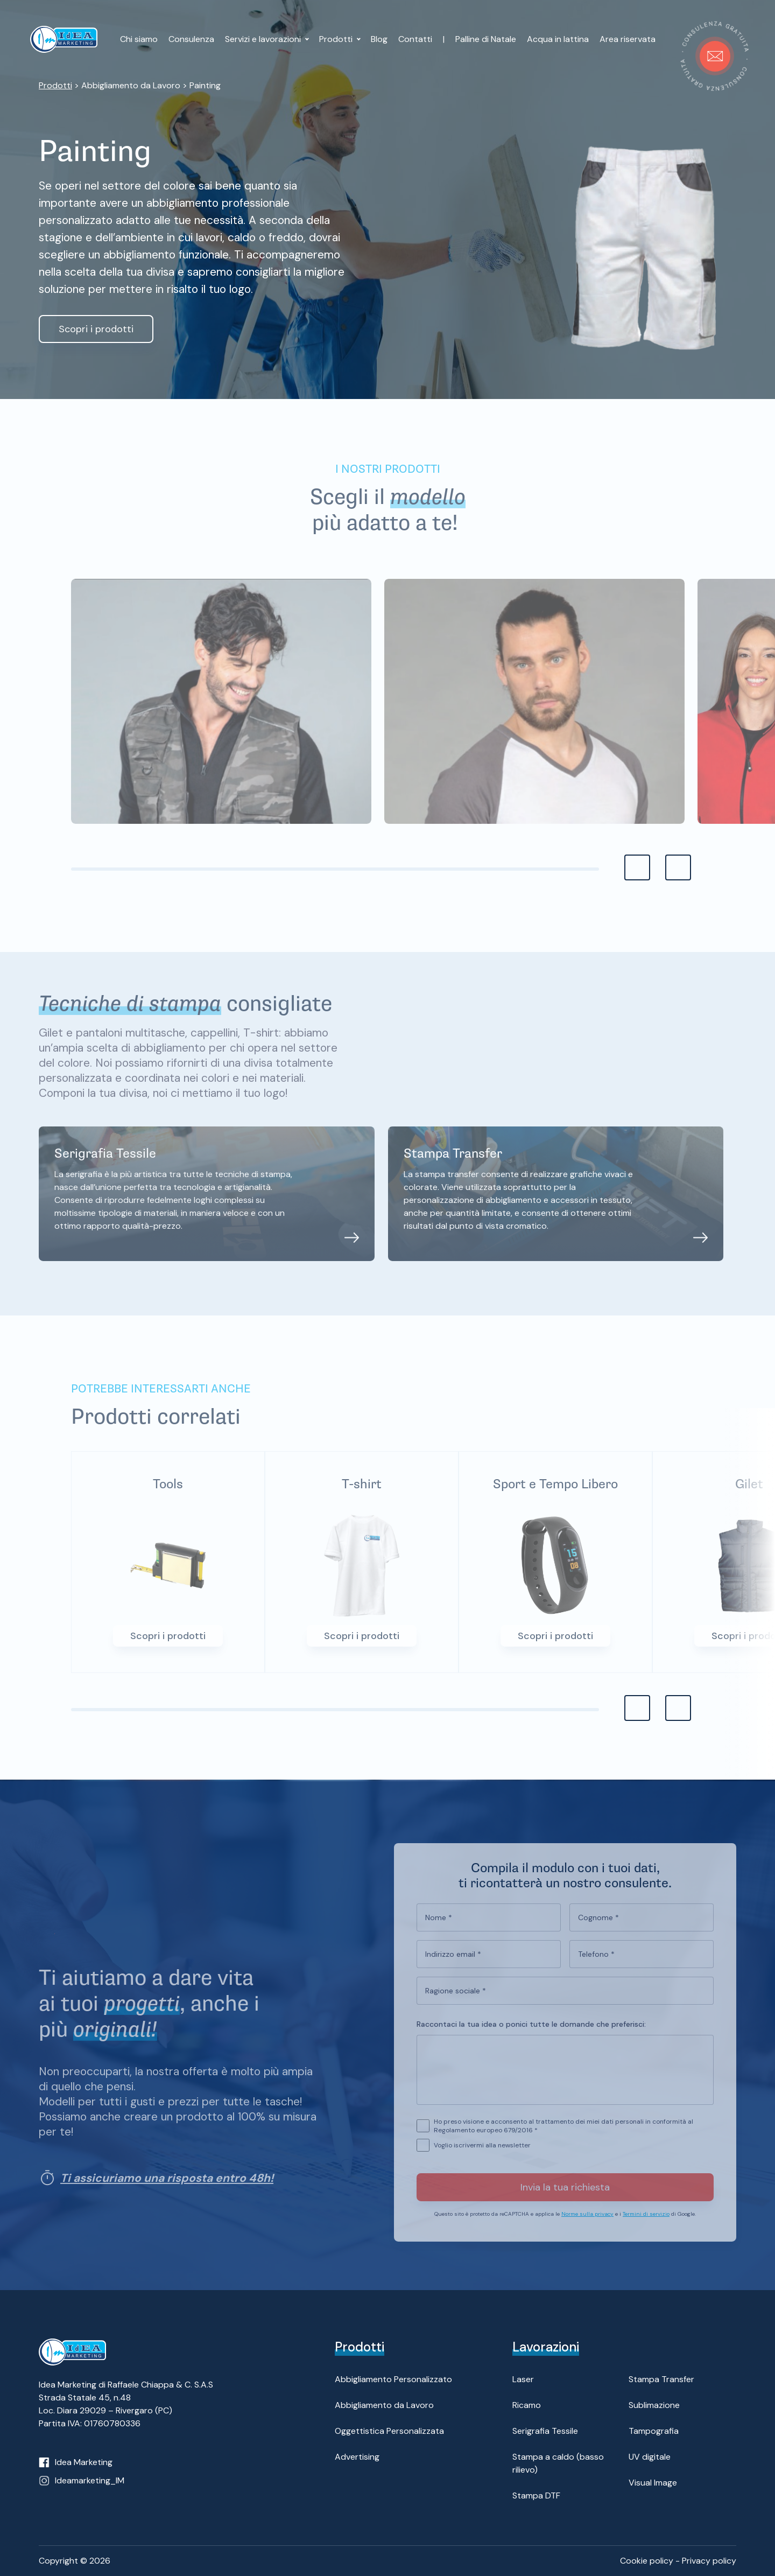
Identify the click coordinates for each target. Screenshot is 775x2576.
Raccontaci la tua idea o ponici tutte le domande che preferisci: (531, 2035)
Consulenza (191, 39)
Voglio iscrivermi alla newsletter (482, 2156)
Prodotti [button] (337, 39)
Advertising (357, 2456)
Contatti (415, 39)
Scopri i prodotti (96, 329)
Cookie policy (646, 2560)
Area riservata (628, 39)
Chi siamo (139, 39)
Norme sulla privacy (587, 2225)
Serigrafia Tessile (545, 2431)
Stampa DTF (536, 2495)
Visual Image (653, 2482)
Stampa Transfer (661, 2379)
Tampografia (654, 2431)
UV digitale (650, 2456)
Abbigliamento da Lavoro (384, 2405)
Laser (523, 2379)
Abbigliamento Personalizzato (393, 2379)
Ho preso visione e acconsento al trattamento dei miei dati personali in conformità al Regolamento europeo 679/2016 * (563, 2137)
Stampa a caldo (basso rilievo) (558, 2463)
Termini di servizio (646, 2225)
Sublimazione (654, 2405)
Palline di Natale (485, 39)
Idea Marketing (83, 2462)
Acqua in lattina (558, 39)
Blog (379, 39)
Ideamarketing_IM (89, 2480)
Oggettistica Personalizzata (389, 2431)
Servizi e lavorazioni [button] (264, 39)
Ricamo (526, 2405)
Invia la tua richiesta (565, 2198)
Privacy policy (709, 2560)
